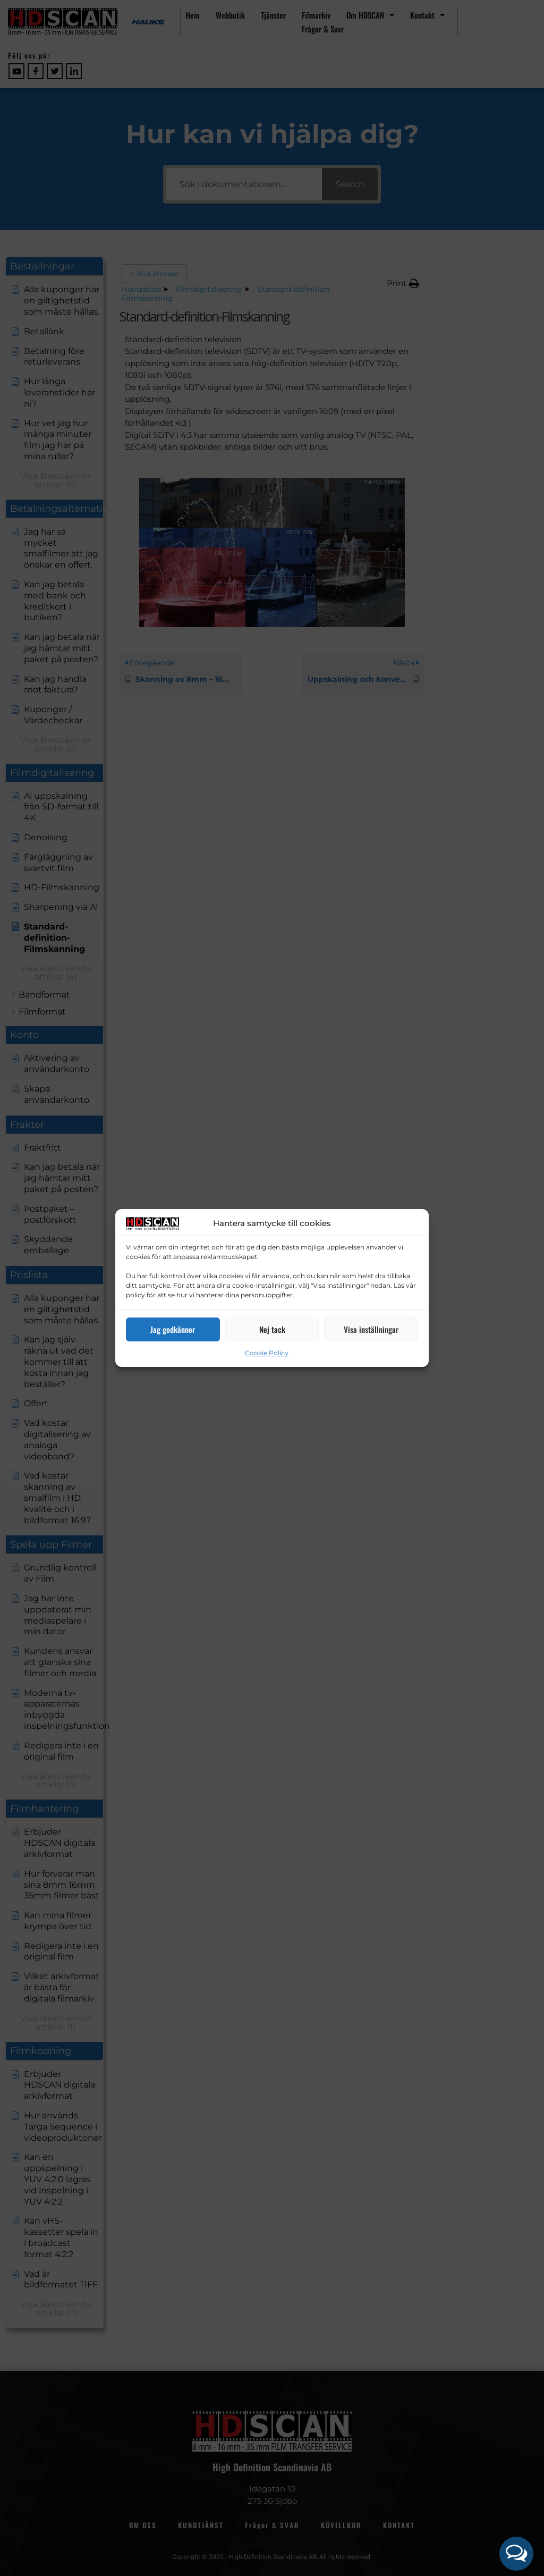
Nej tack (272, 1329)
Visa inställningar (371, 1329)
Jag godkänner (172, 1329)
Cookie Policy (266, 1353)
